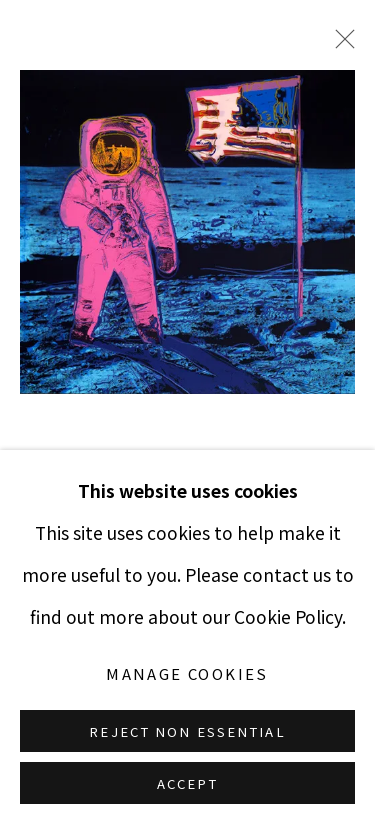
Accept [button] (188, 783)
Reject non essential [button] (187, 731)
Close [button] (340, 45)
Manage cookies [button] (187, 673)
